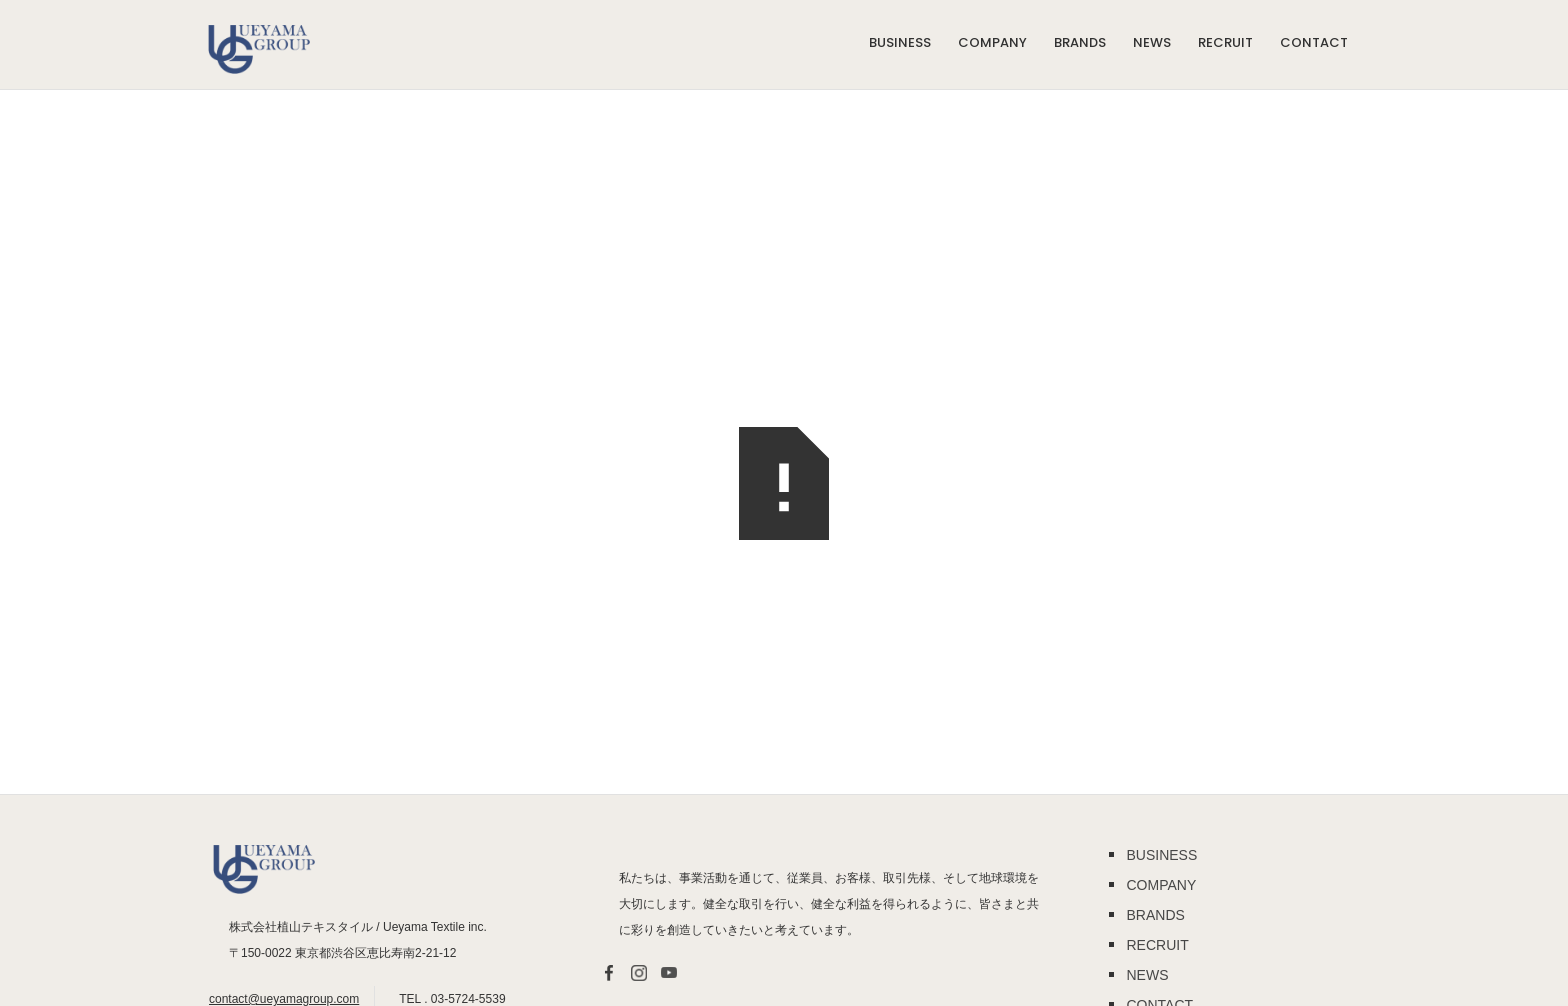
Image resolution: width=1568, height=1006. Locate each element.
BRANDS (1080, 42)
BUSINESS (900, 42)
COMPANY (992, 42)
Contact (1314, 42)
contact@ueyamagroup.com (284, 999)
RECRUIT (1225, 42)
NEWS (1152, 42)
